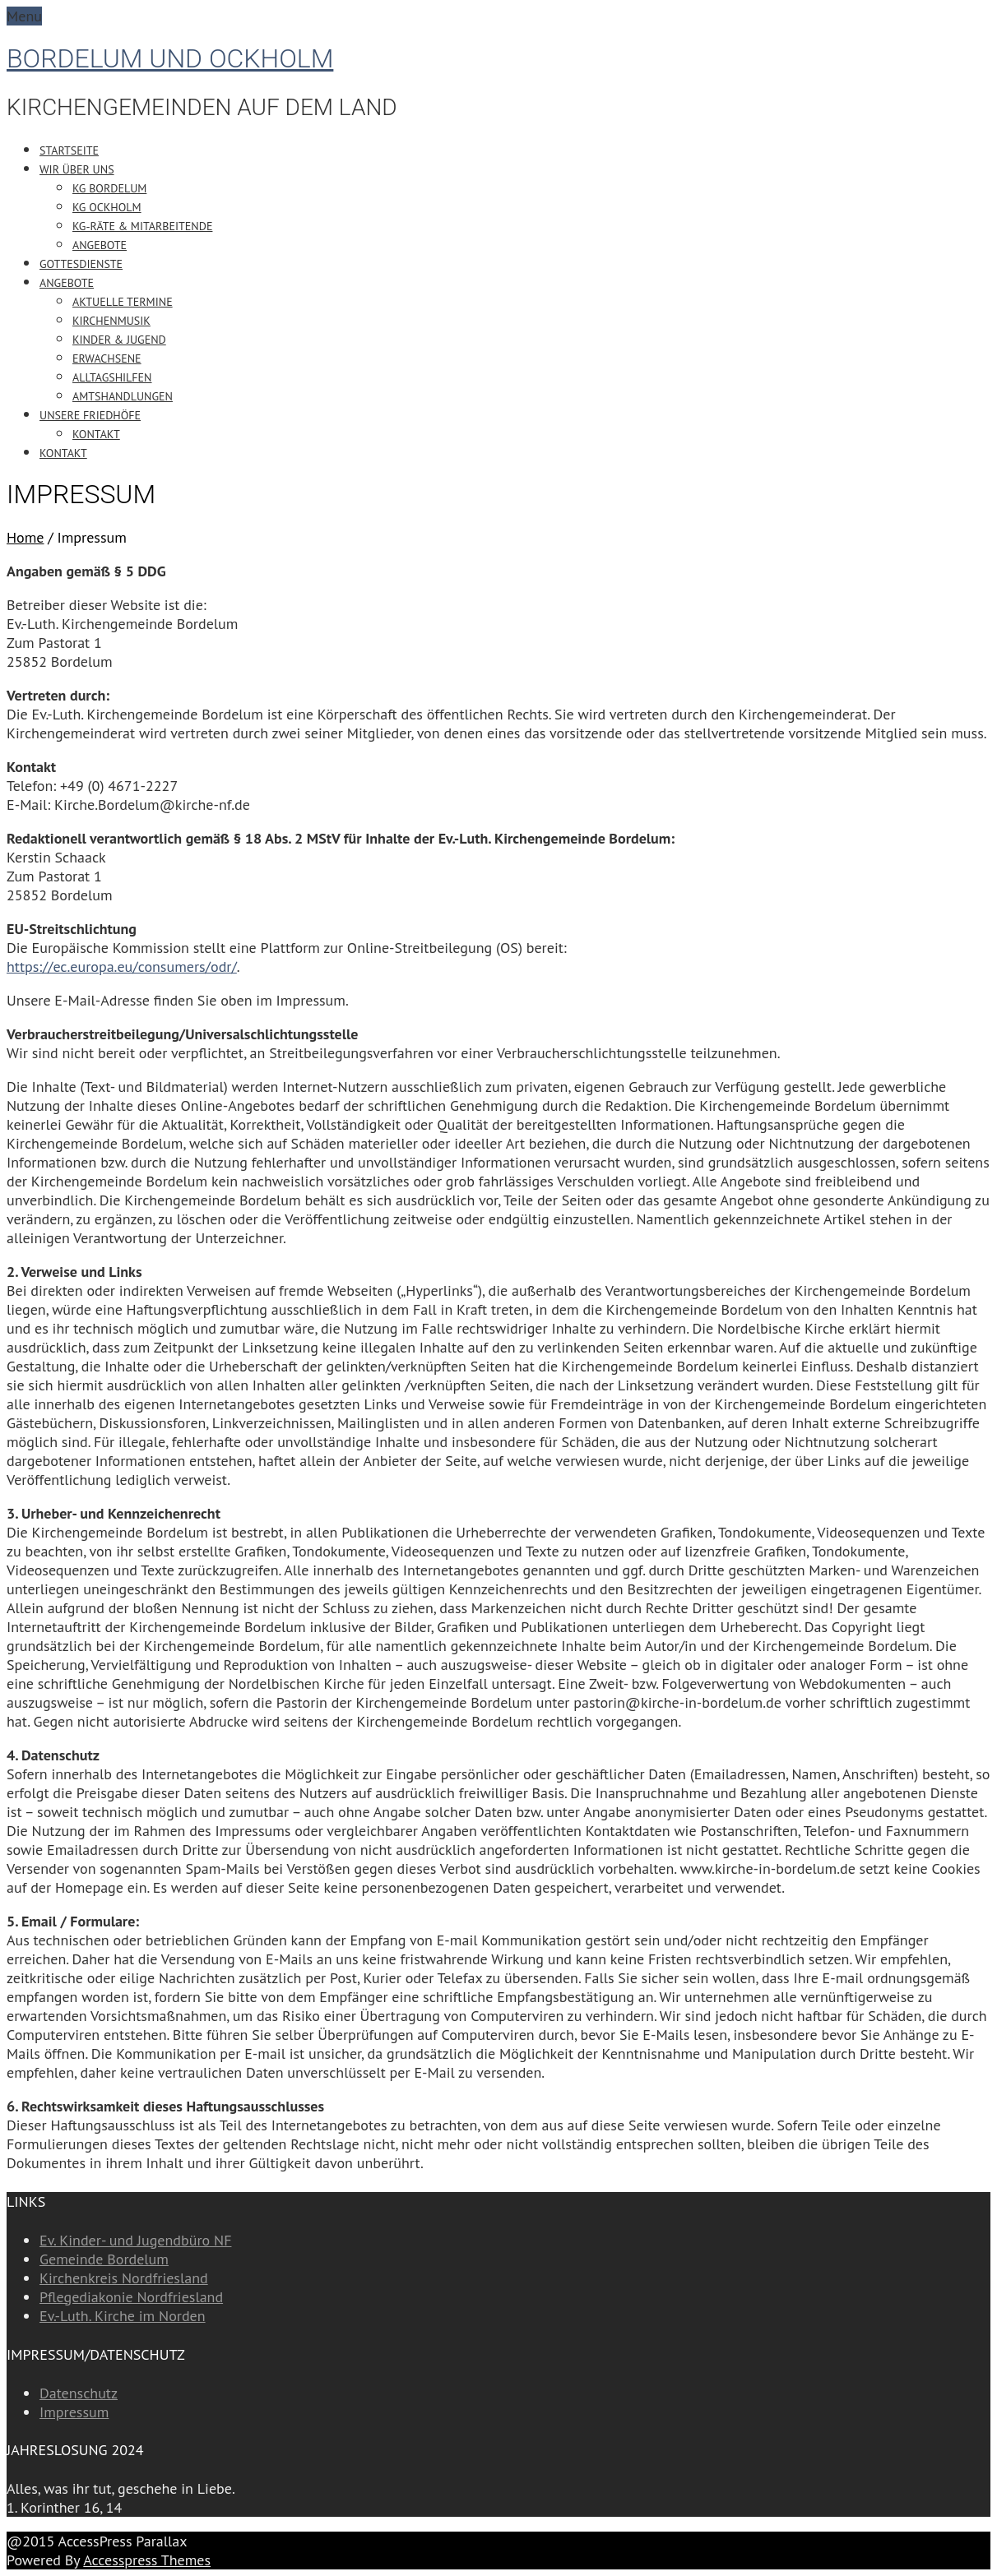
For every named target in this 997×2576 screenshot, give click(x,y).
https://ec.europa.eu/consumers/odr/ (122, 966)
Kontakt (96, 434)
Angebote (99, 245)
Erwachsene (106, 358)
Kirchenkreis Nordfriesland (123, 2277)
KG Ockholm (106, 207)
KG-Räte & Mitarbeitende (142, 226)
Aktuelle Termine (122, 301)
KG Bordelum (109, 188)
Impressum (74, 2412)
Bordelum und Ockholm (170, 58)
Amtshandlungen (122, 396)
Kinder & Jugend (119, 339)
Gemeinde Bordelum (104, 2259)
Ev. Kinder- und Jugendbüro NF (135, 2240)
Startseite (69, 150)
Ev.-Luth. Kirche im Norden (122, 2315)
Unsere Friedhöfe (90, 415)
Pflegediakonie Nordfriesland (131, 2296)
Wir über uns (76, 169)
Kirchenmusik (111, 320)
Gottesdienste (81, 264)
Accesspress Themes (147, 2560)
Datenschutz (78, 2393)
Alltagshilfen (112, 377)
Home (25, 537)
